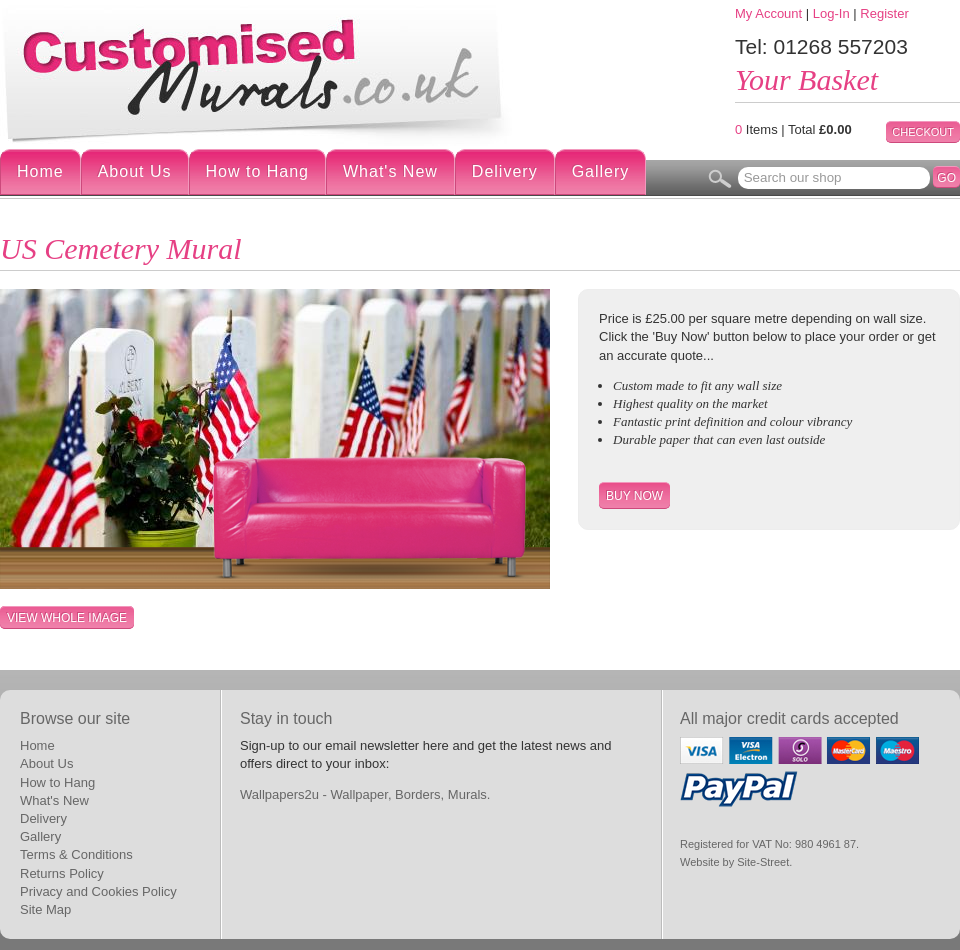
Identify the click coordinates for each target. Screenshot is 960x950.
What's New (390, 171)
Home (40, 171)
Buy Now (634, 496)
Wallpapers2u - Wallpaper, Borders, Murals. (365, 794)
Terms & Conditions (76, 854)
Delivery (505, 171)
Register (884, 13)
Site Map (45, 909)
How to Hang (258, 171)
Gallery (601, 171)
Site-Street (763, 862)
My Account (768, 13)
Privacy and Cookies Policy (98, 891)
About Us (135, 171)
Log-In (831, 13)
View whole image (67, 618)
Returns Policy (62, 873)
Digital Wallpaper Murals (260, 73)
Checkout (923, 132)
